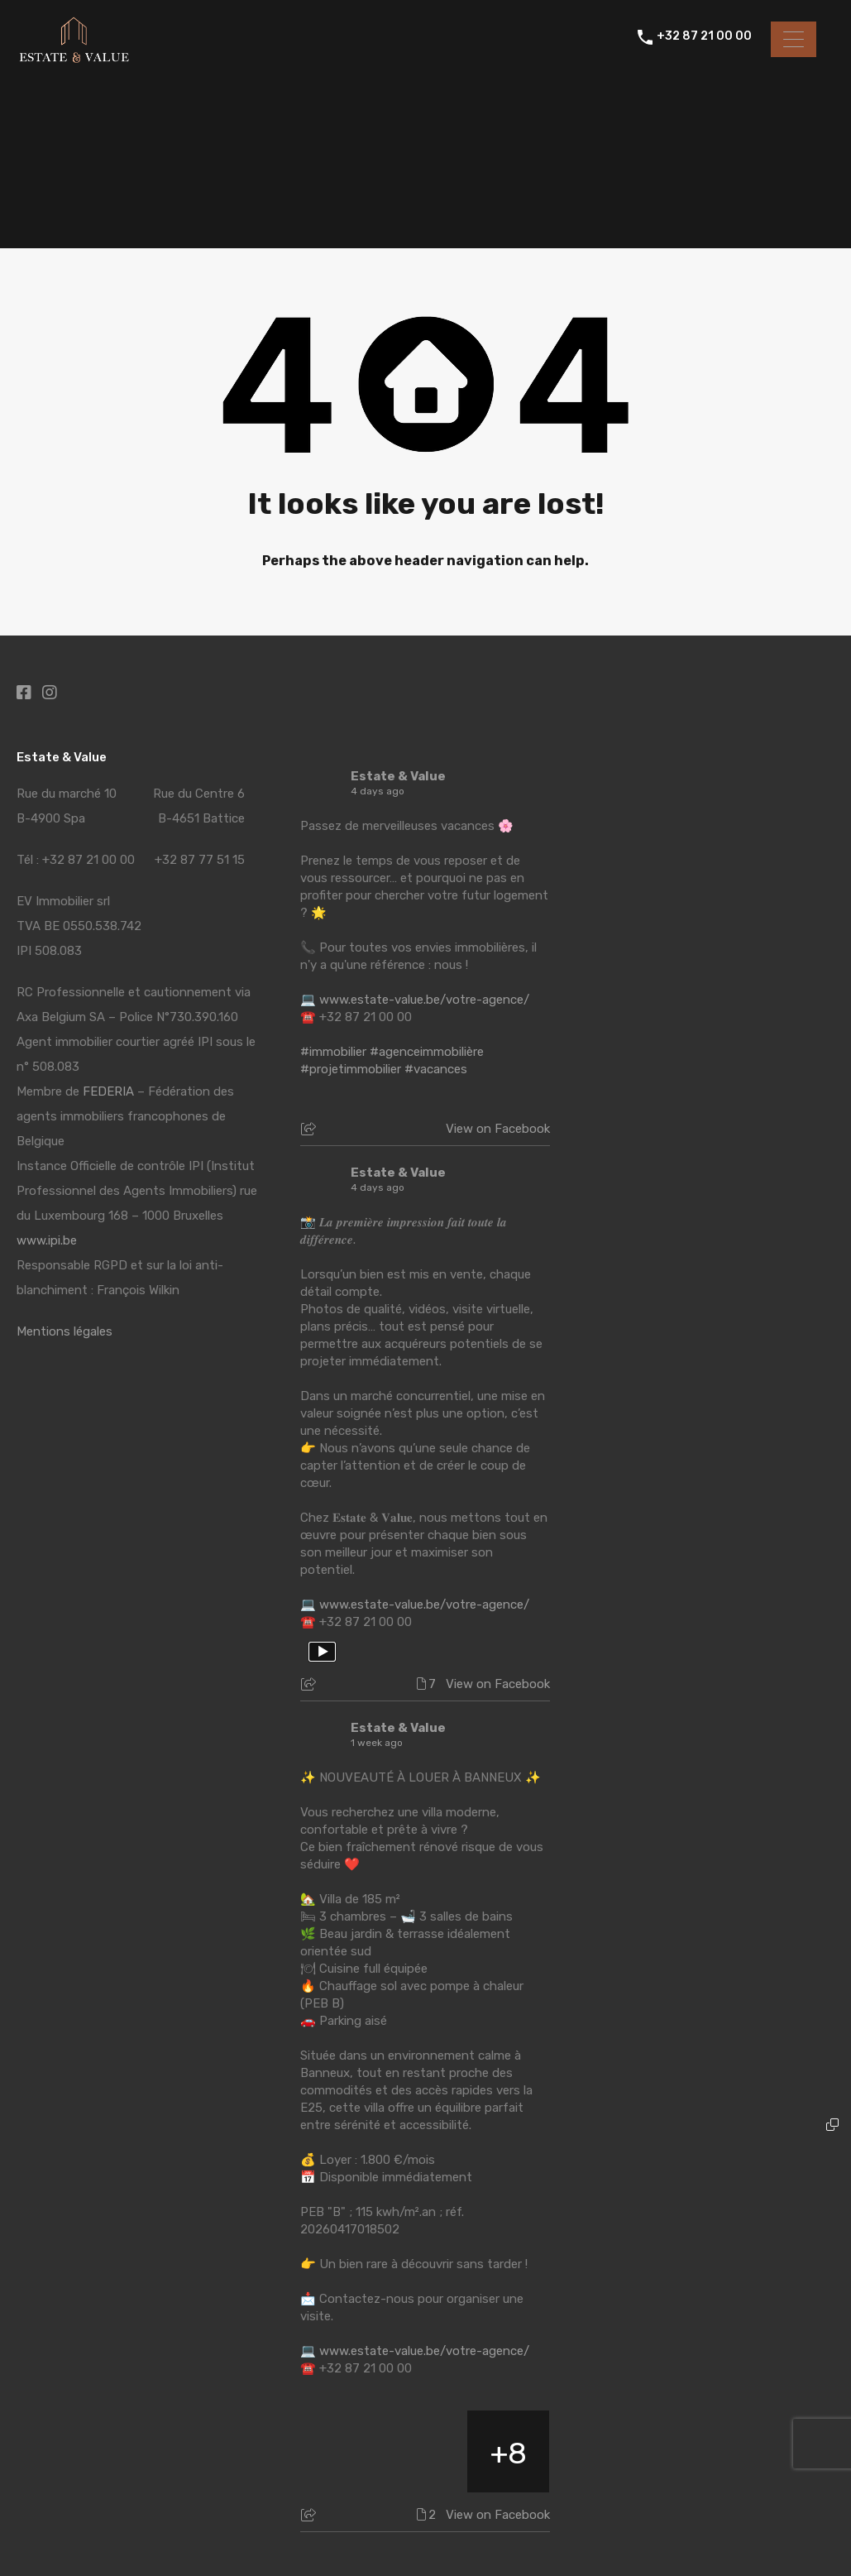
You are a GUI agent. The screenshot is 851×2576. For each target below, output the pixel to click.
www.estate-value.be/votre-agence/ (424, 999)
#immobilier (333, 1051)
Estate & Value (398, 776)
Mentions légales (64, 1331)
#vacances (435, 1069)
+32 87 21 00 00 (704, 39)
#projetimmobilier (350, 1069)
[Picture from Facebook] (342, 2451)
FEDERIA (108, 1091)
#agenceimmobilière (427, 1051)
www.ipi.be (47, 1240)
